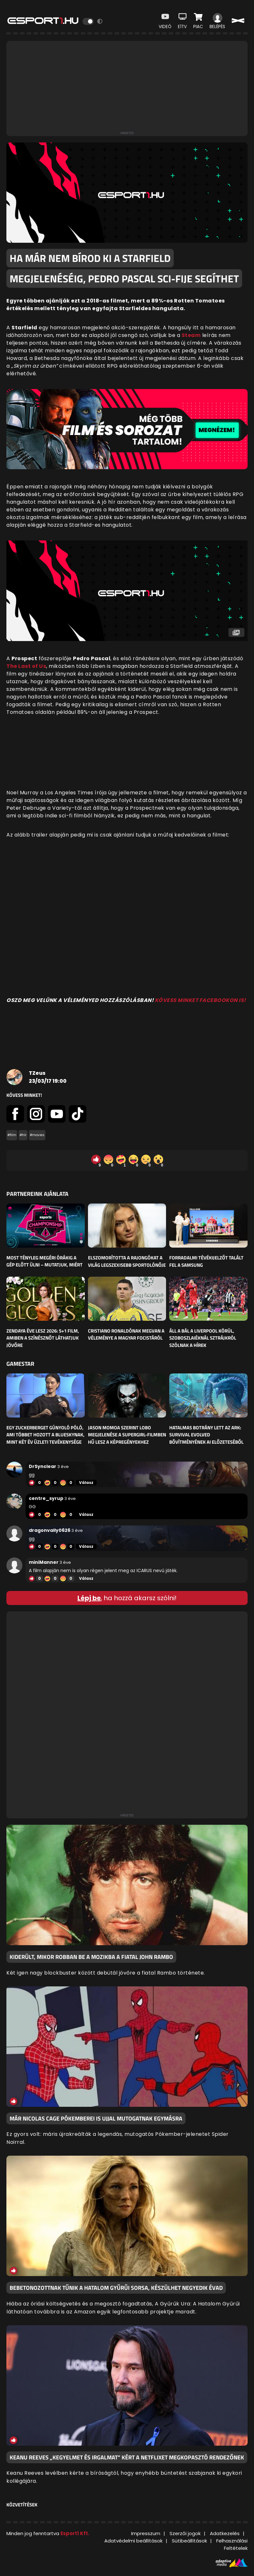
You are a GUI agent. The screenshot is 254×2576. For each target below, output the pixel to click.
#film (11, 1135)
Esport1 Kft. (74, 2533)
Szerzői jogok (185, 2533)
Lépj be (89, 1598)
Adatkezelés (225, 2533)
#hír (23, 1135)
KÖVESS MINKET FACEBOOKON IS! (200, 1000)
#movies (37, 1135)
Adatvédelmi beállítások (133, 2540)
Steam (191, 335)
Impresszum (145, 2533)
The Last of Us (26, 666)
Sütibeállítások (189, 2540)
